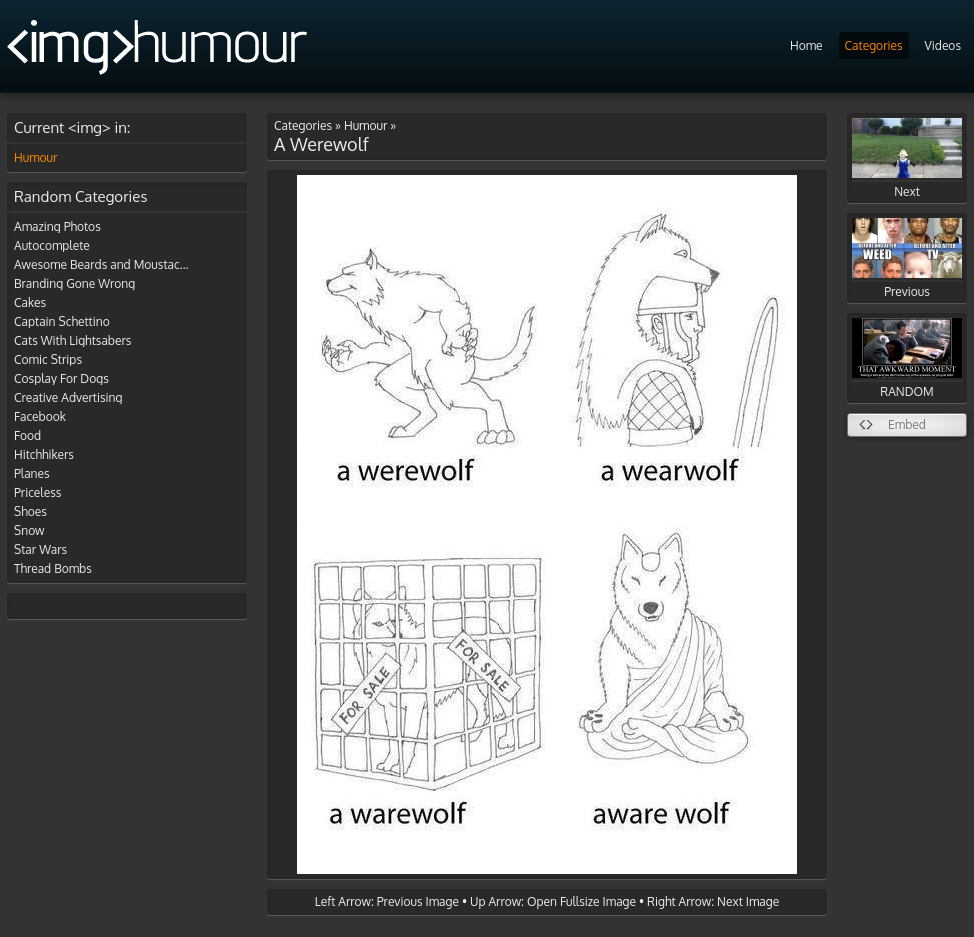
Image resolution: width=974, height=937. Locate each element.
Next (907, 158)
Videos (943, 45)
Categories (874, 45)
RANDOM (907, 358)
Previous (907, 258)
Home (806, 45)
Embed (907, 424)
